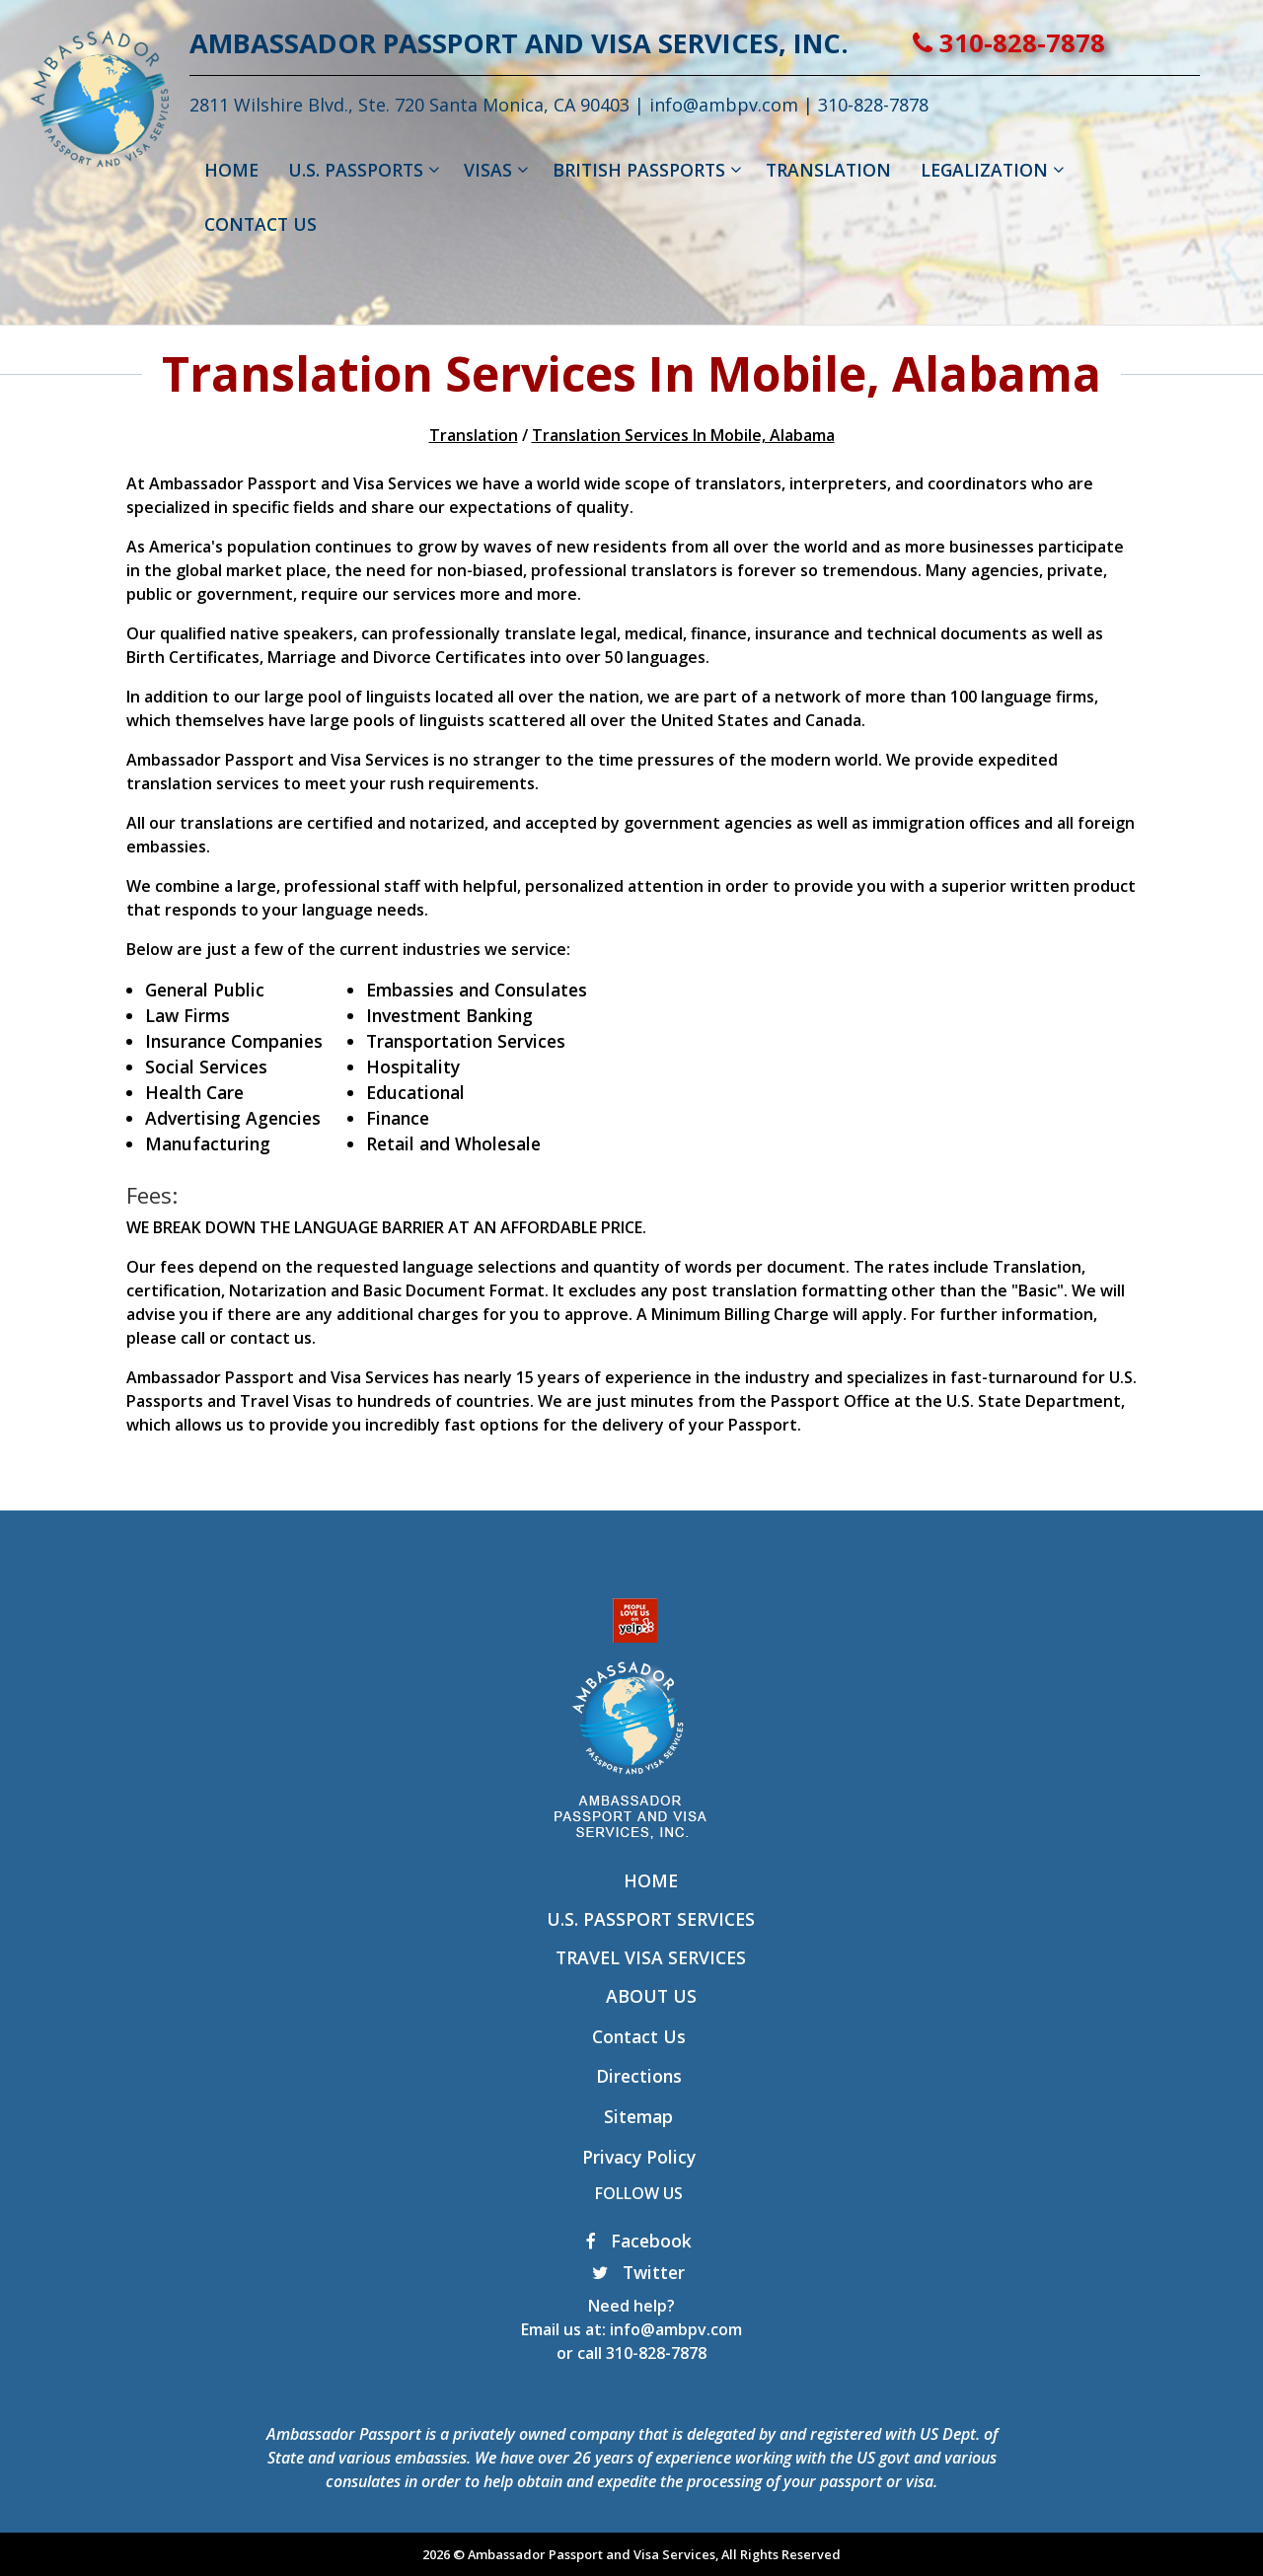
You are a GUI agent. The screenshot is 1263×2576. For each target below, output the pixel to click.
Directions (639, 2076)
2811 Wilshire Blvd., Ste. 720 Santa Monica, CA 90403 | (482, 104)
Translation (473, 435)
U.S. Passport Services (651, 1919)
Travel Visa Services (651, 1957)
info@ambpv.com (786, 104)
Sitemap (638, 2116)
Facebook (639, 2240)
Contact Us (639, 2036)
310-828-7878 (1072, 43)
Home (651, 1880)
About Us (651, 1996)
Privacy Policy (639, 2157)
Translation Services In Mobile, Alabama (683, 435)
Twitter (638, 2272)
